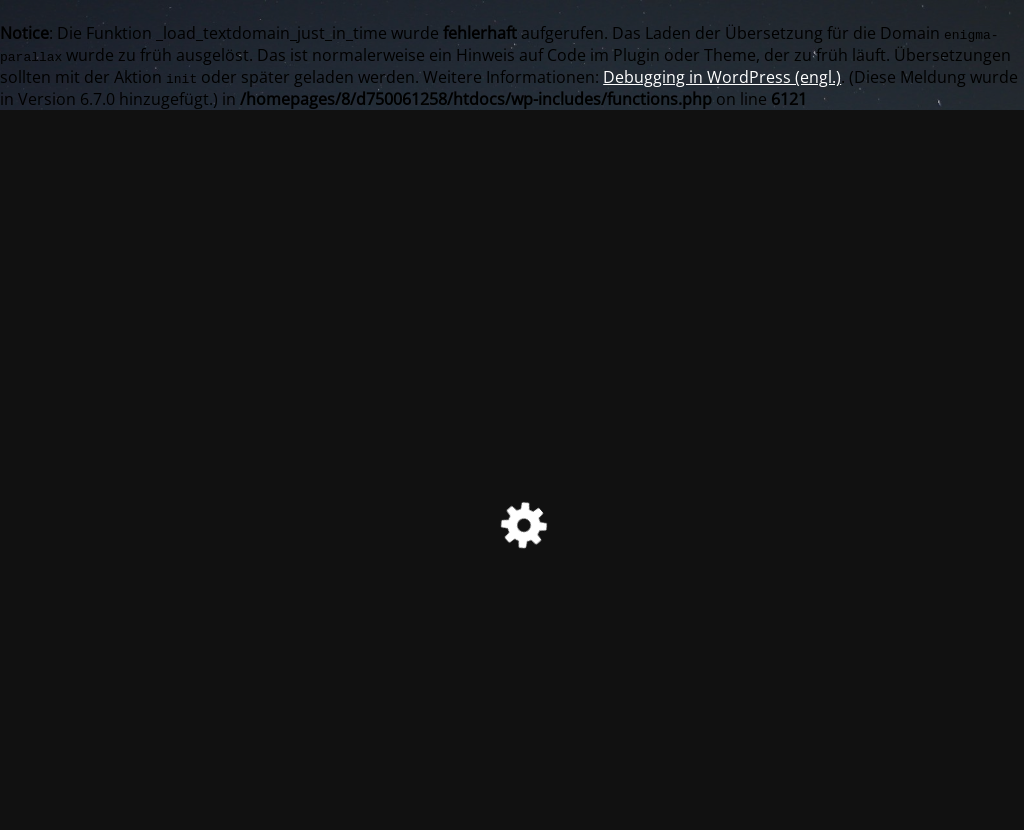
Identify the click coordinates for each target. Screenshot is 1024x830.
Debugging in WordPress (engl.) (722, 77)
